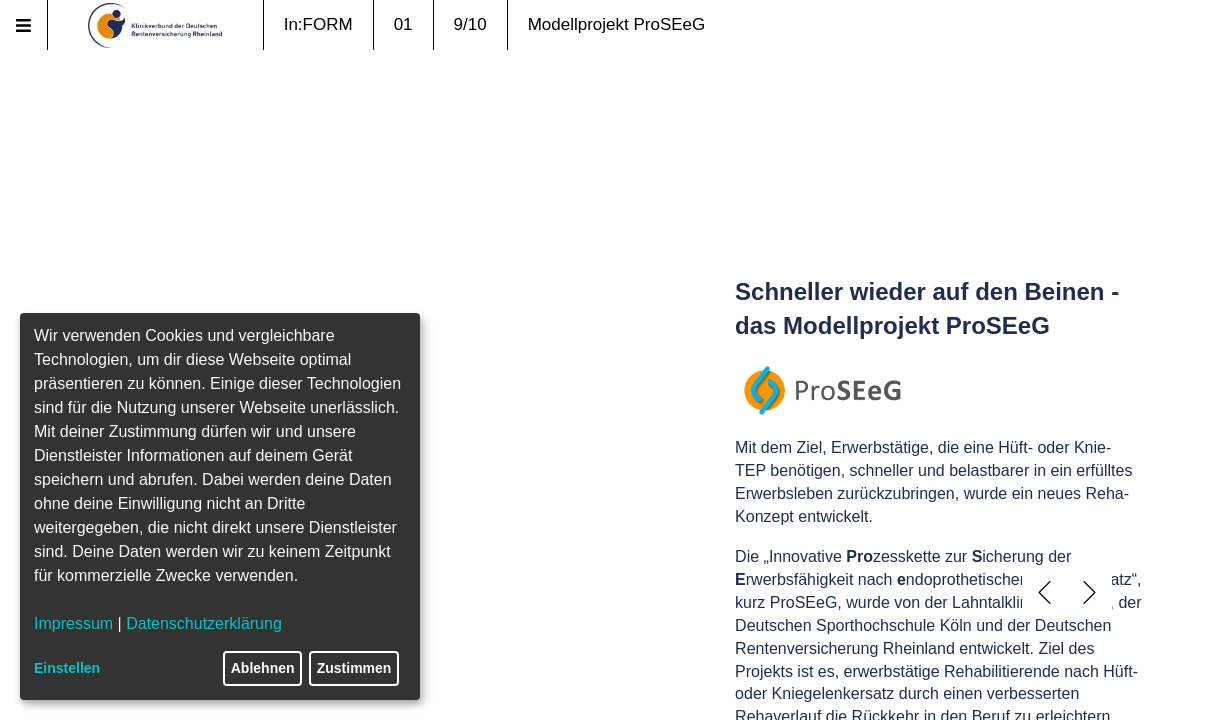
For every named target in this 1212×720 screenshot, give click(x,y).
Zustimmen (354, 668)
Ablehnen (263, 668)
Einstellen (67, 668)
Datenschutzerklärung (204, 623)
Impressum (73, 623)
